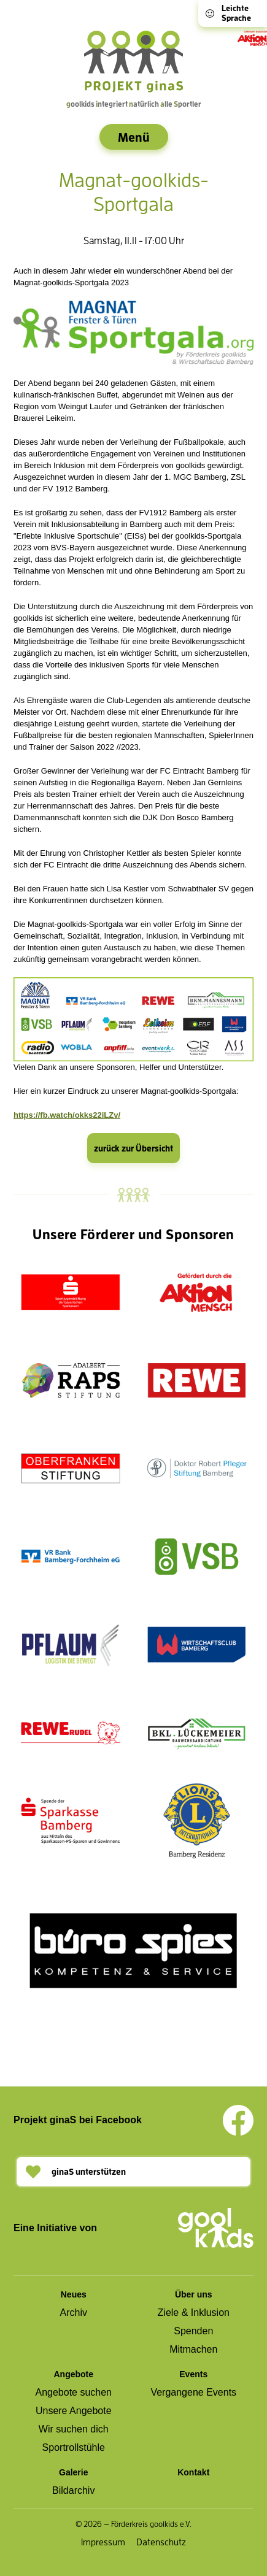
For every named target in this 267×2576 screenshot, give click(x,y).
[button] (133, 2171)
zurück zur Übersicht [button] (133, 1148)
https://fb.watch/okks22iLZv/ (67, 1115)
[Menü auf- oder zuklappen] (133, 137)
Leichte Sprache (228, 13)
